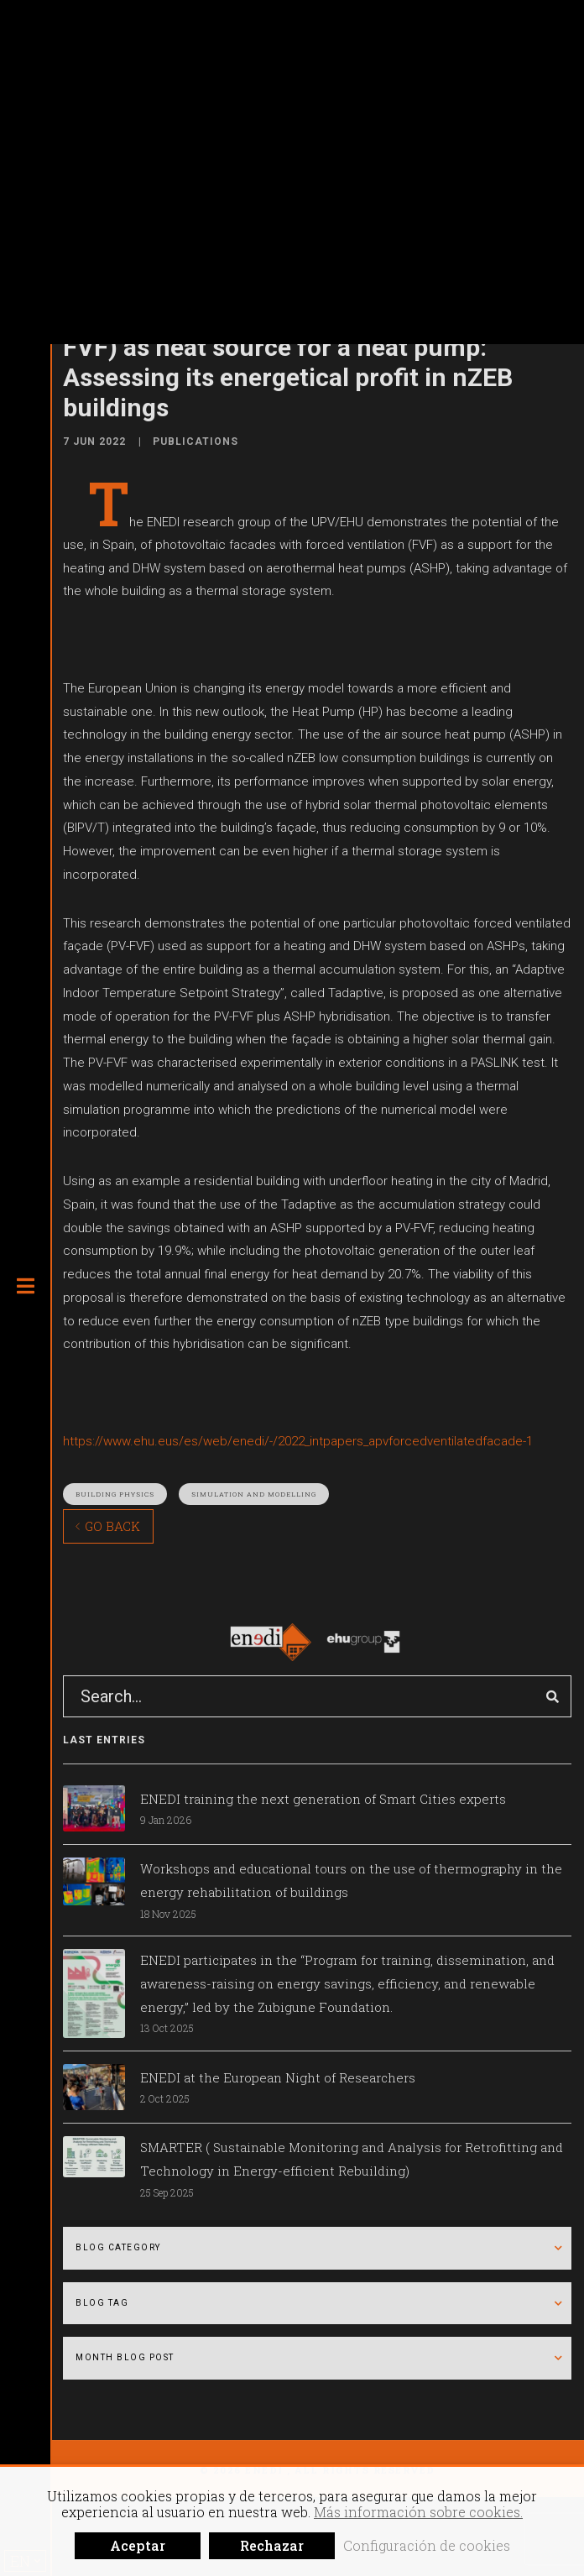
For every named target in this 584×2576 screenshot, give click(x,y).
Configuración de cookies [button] (426, 2545)
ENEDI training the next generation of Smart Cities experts (323, 1798)
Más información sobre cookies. (418, 2512)
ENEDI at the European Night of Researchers (277, 2077)
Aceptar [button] (137, 2545)
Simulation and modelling (253, 1494)
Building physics (115, 1494)
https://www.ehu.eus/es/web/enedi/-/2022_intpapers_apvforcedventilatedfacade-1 (298, 1441)
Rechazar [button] (272, 2545)
